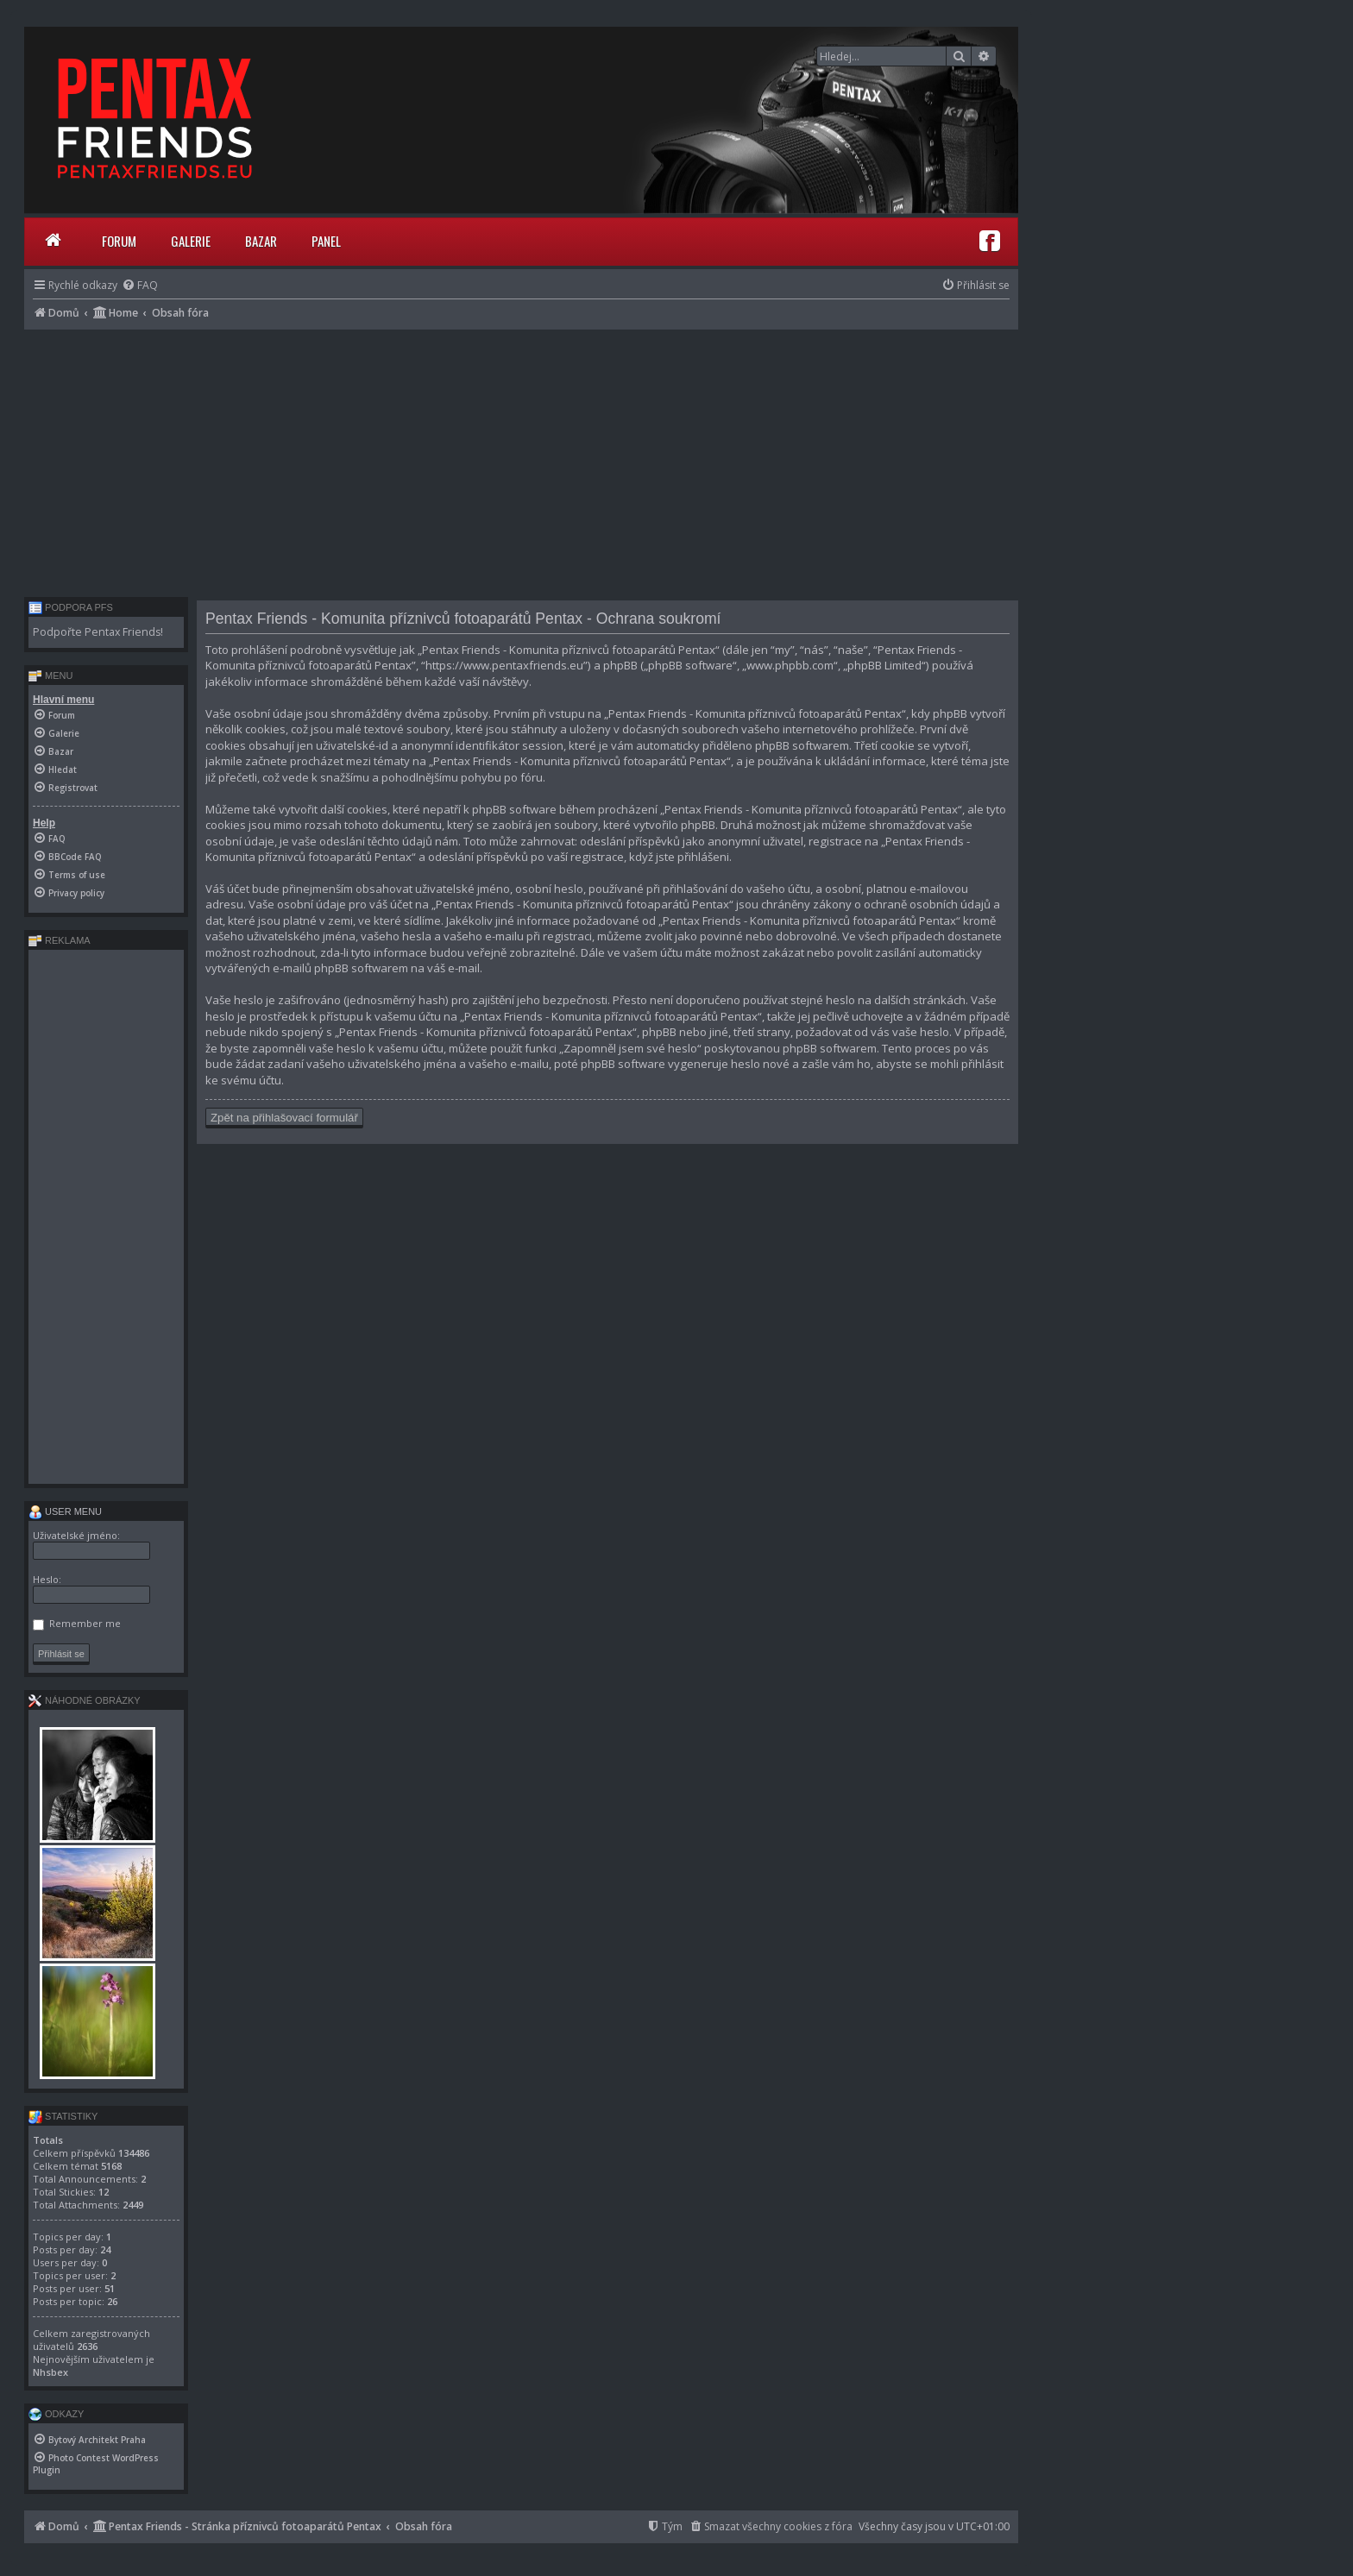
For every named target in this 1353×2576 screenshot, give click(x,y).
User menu (65, 1511)
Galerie (191, 240)
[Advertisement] (521, 459)
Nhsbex (50, 2372)
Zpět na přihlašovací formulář (284, 1117)
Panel (326, 240)
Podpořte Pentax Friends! (98, 632)
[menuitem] (140, 285)
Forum (119, 240)
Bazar (261, 240)
